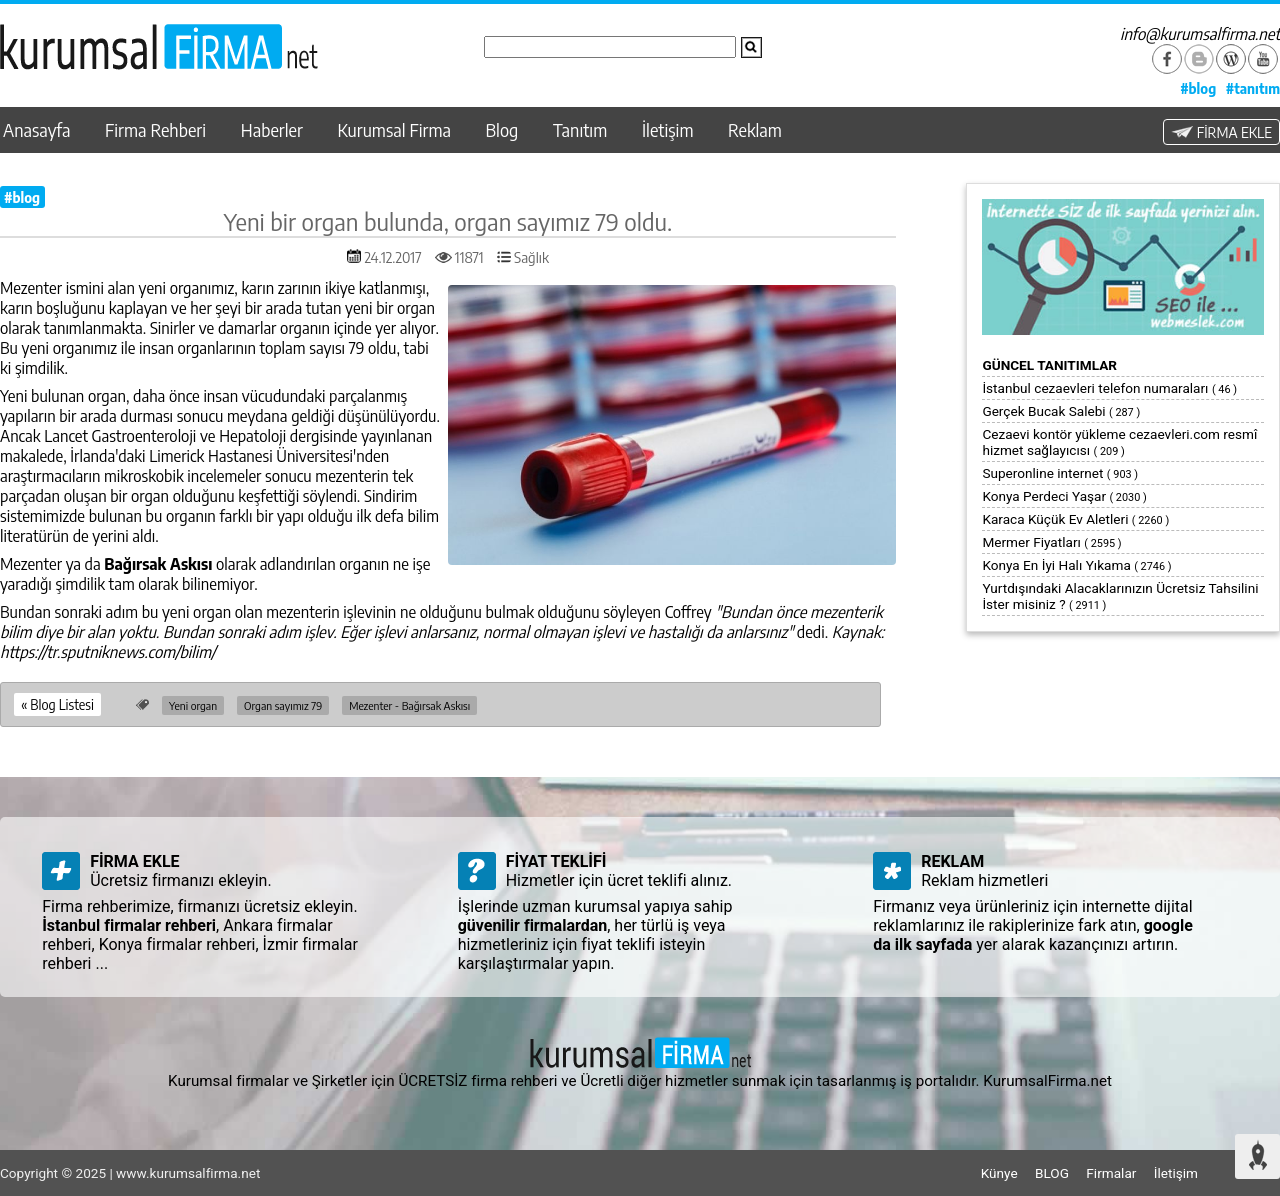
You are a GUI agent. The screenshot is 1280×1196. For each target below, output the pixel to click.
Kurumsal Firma (394, 130)
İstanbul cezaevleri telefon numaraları (1095, 388)
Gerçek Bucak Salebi (1043, 411)
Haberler (272, 130)
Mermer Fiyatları (1031, 542)
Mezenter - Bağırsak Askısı (409, 705)
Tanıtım (580, 130)
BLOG (1052, 1173)
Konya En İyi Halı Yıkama (1056, 565)
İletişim (668, 130)
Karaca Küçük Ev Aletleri (1055, 519)
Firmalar (1111, 1173)
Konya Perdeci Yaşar (1044, 496)
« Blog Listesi (57, 704)
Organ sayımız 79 (283, 705)
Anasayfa (36, 130)
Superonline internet (1042, 473)
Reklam (755, 130)
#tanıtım (1253, 88)
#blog (1198, 88)
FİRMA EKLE (1221, 132)
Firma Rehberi (155, 130)
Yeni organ (193, 705)
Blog (502, 130)
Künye (999, 1173)
